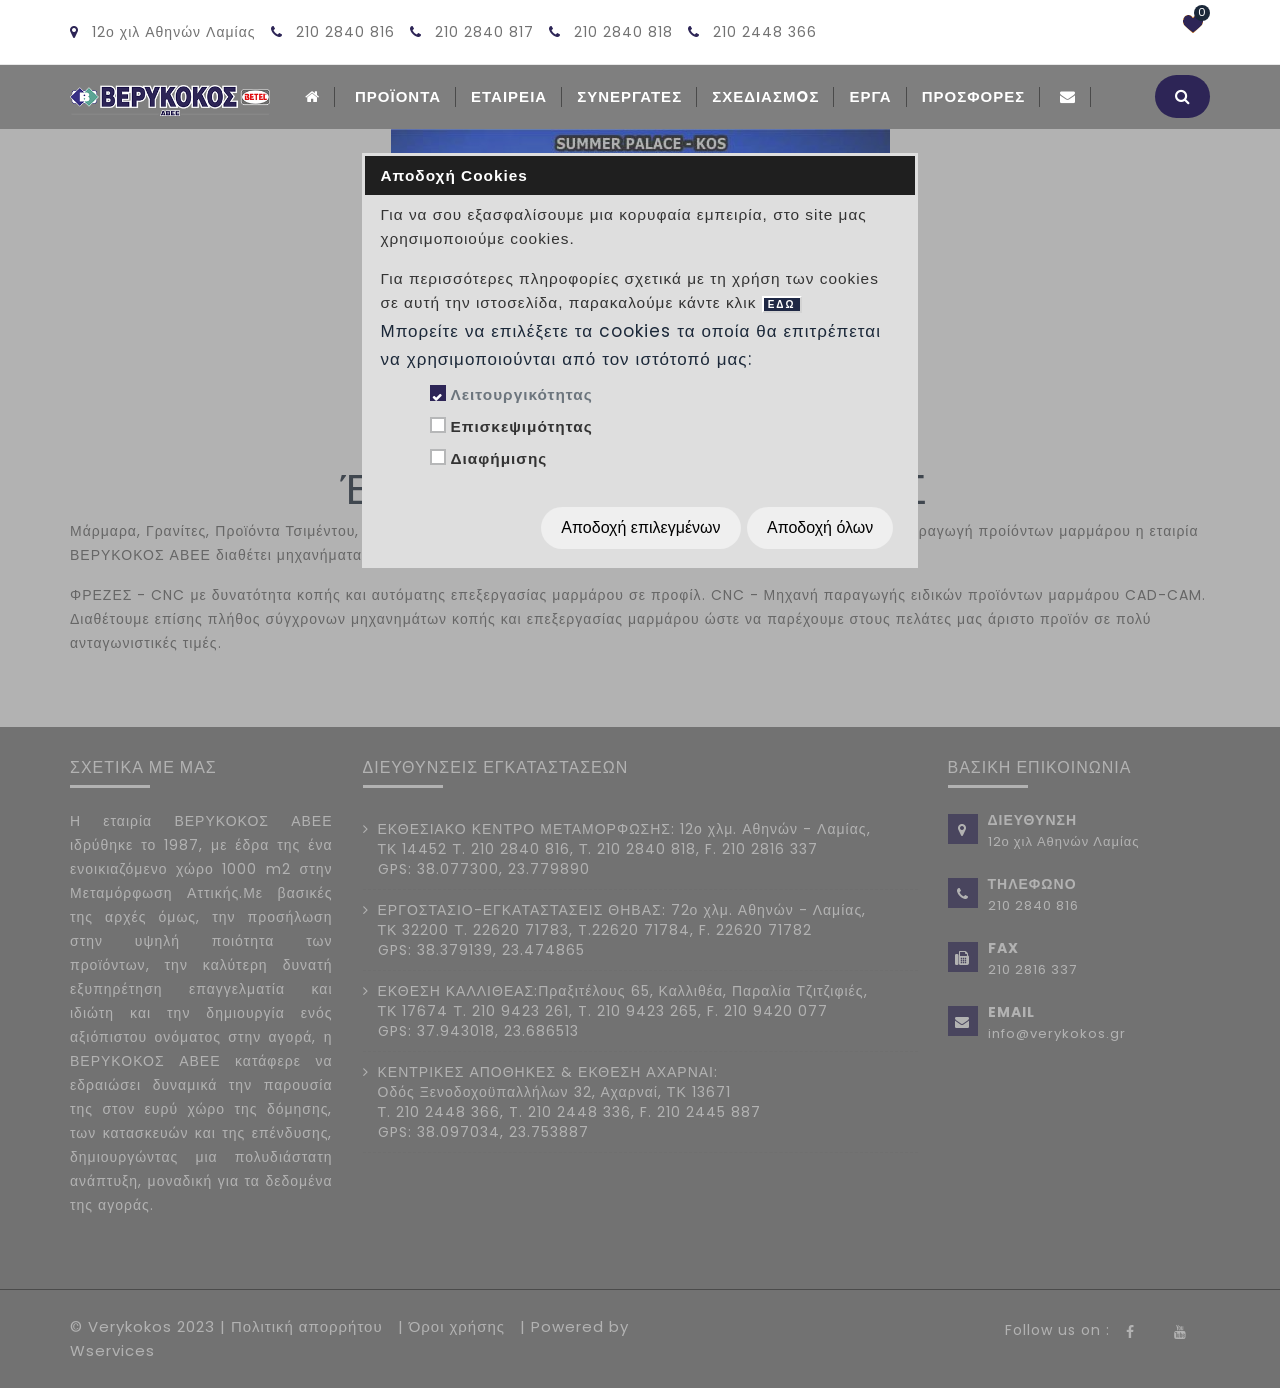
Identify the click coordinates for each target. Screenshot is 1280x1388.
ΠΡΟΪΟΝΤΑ (398, 96)
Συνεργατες (629, 96)
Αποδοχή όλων (820, 527)
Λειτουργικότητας (521, 394)
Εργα (870, 96)
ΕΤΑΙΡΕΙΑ (509, 96)
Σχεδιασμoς (765, 96)
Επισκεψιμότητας (521, 426)
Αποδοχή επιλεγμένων (640, 527)
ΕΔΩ (782, 304)
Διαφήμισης (498, 458)
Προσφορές (974, 96)
